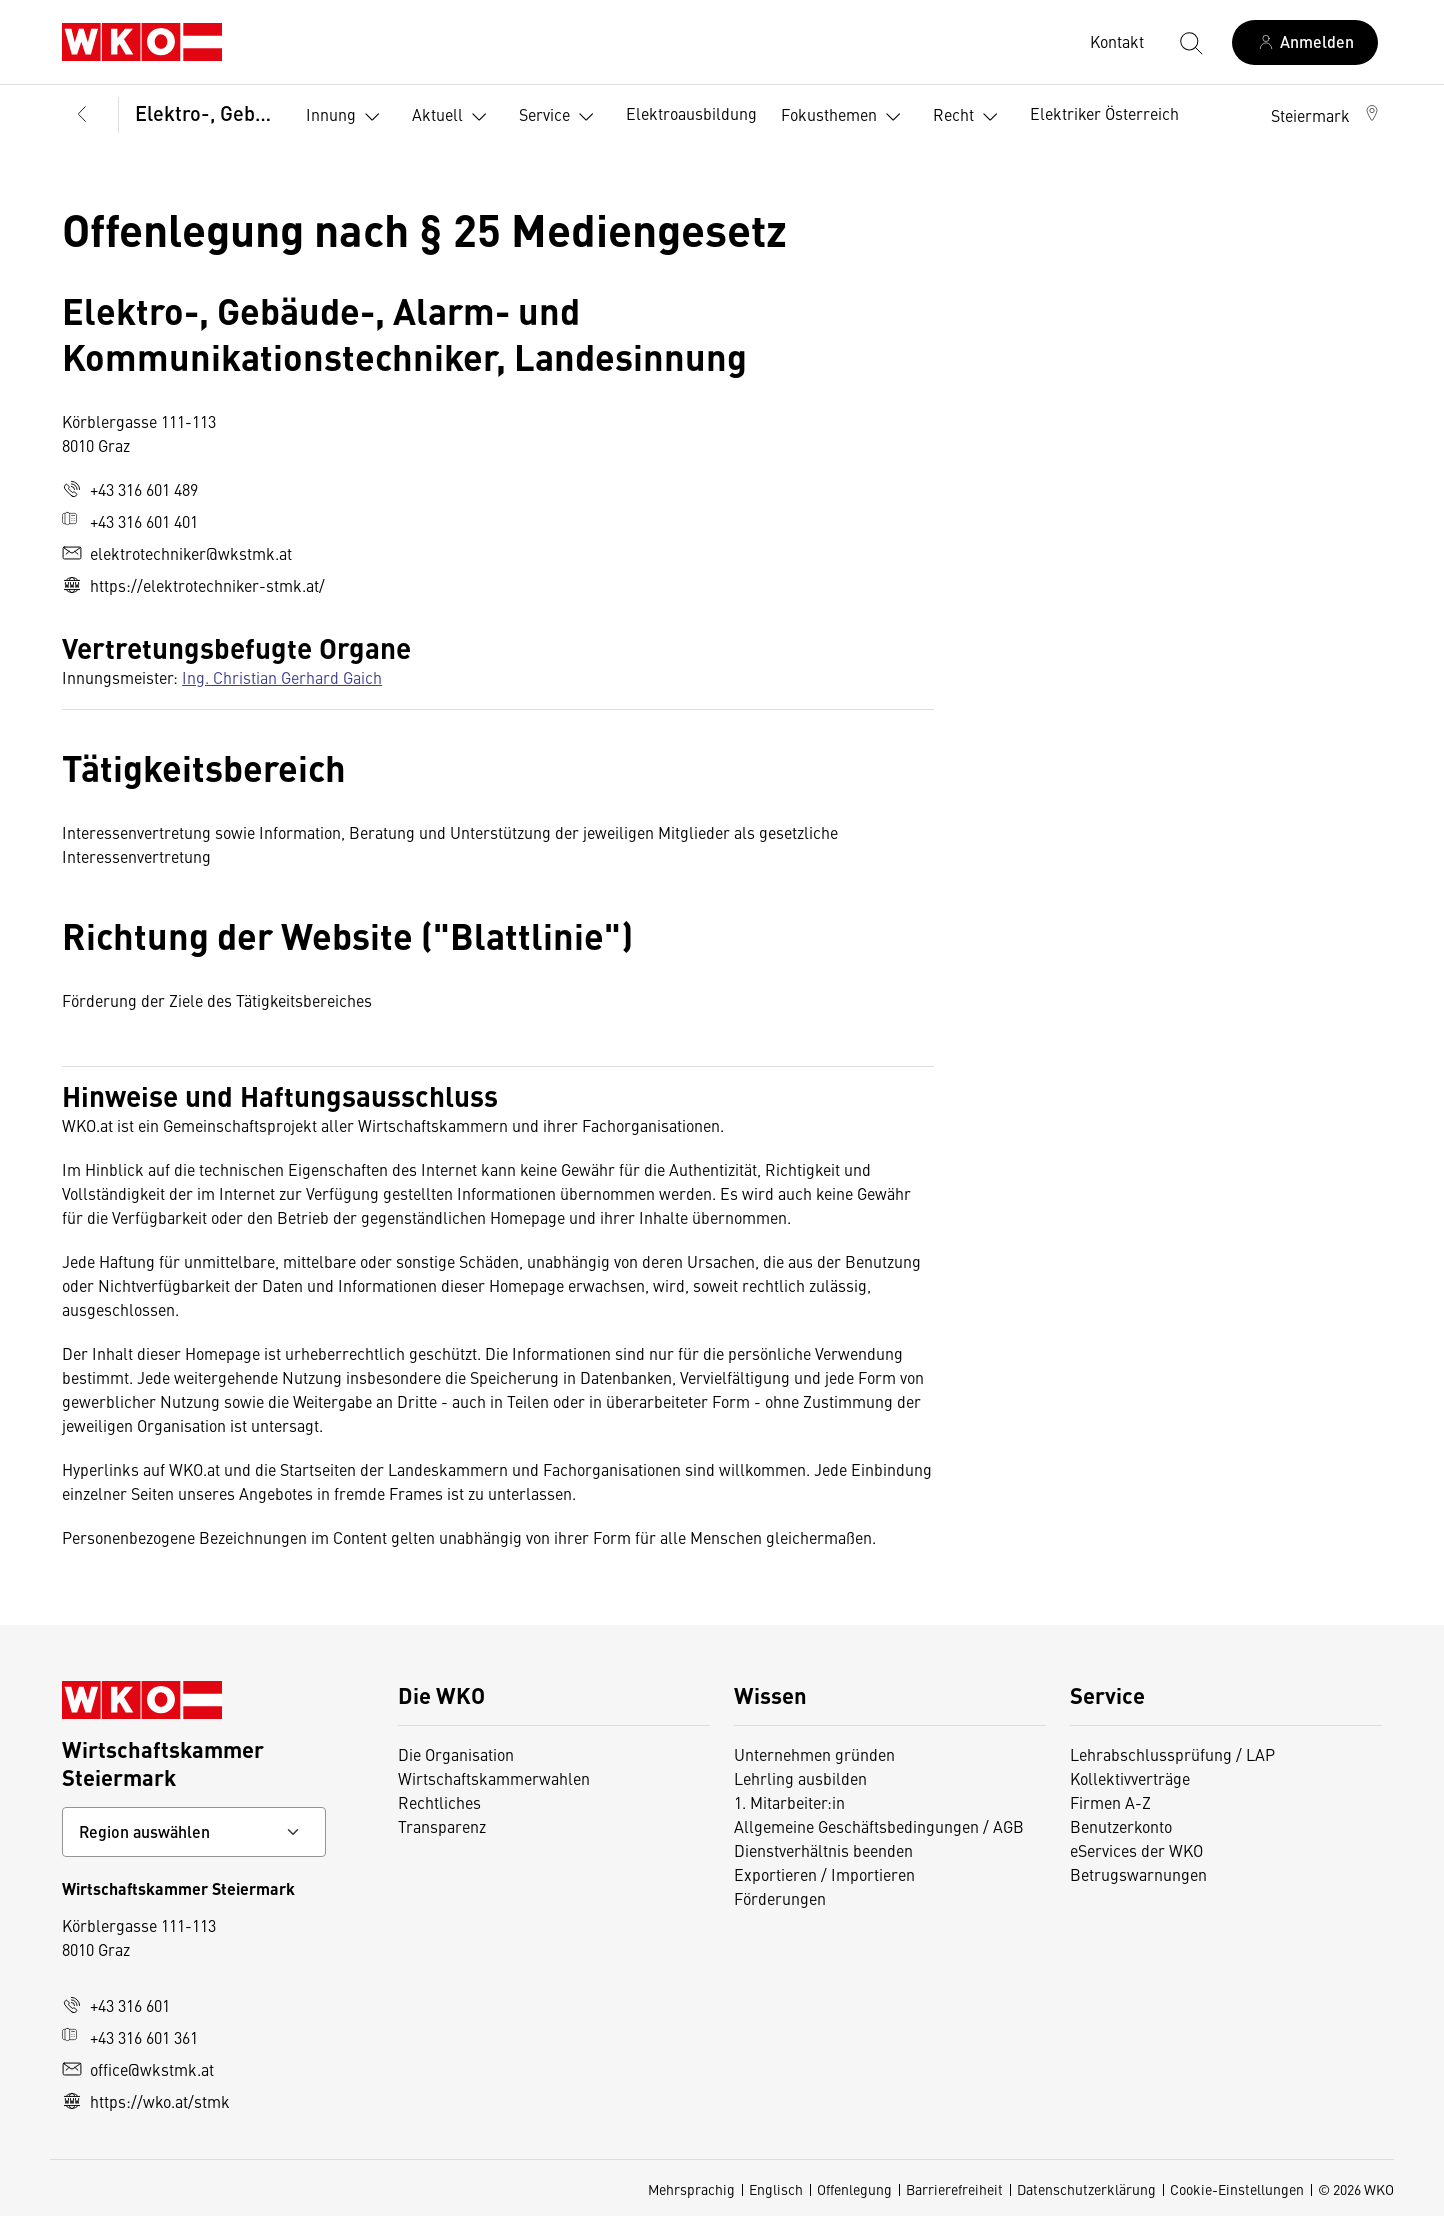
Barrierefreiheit (954, 2189)
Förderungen (780, 1898)
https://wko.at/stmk (146, 2101)
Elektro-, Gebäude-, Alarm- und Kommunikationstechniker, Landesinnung (206, 112)
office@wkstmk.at (138, 2069)
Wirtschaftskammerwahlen (494, 1778)
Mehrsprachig (691, 2189)
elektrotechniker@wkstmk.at (177, 553)
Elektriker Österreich (1104, 113)
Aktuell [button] (453, 117)
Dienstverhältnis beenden (823, 1850)
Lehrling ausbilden (800, 1778)
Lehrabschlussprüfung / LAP (1172, 1754)
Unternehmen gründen (814, 1754)
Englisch (776, 2189)
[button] (1326, 115)
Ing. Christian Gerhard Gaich (282, 677)
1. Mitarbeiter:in (789, 1802)
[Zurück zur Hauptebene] (82, 115)
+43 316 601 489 (130, 489)
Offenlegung (854, 2189)
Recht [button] (969, 117)
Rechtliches (439, 1802)
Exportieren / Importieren (824, 1874)
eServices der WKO (1136, 1850)
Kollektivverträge (1130, 1778)
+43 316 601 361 (130, 2037)
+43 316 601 (116, 2005)
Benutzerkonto (1121, 1826)
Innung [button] (347, 117)
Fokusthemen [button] (845, 117)
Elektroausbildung (691, 113)
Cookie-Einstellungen (1237, 2189)
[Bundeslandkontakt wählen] (194, 1832)
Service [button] (560, 117)
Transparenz (442, 1826)
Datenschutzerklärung (1086, 2189)
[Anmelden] (1305, 42)
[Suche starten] (1190, 42)
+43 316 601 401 (130, 521)
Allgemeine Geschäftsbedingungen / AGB (879, 1826)
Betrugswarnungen (1138, 1874)
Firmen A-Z (1110, 1802)
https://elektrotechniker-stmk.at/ (193, 585)
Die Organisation (456, 1754)
